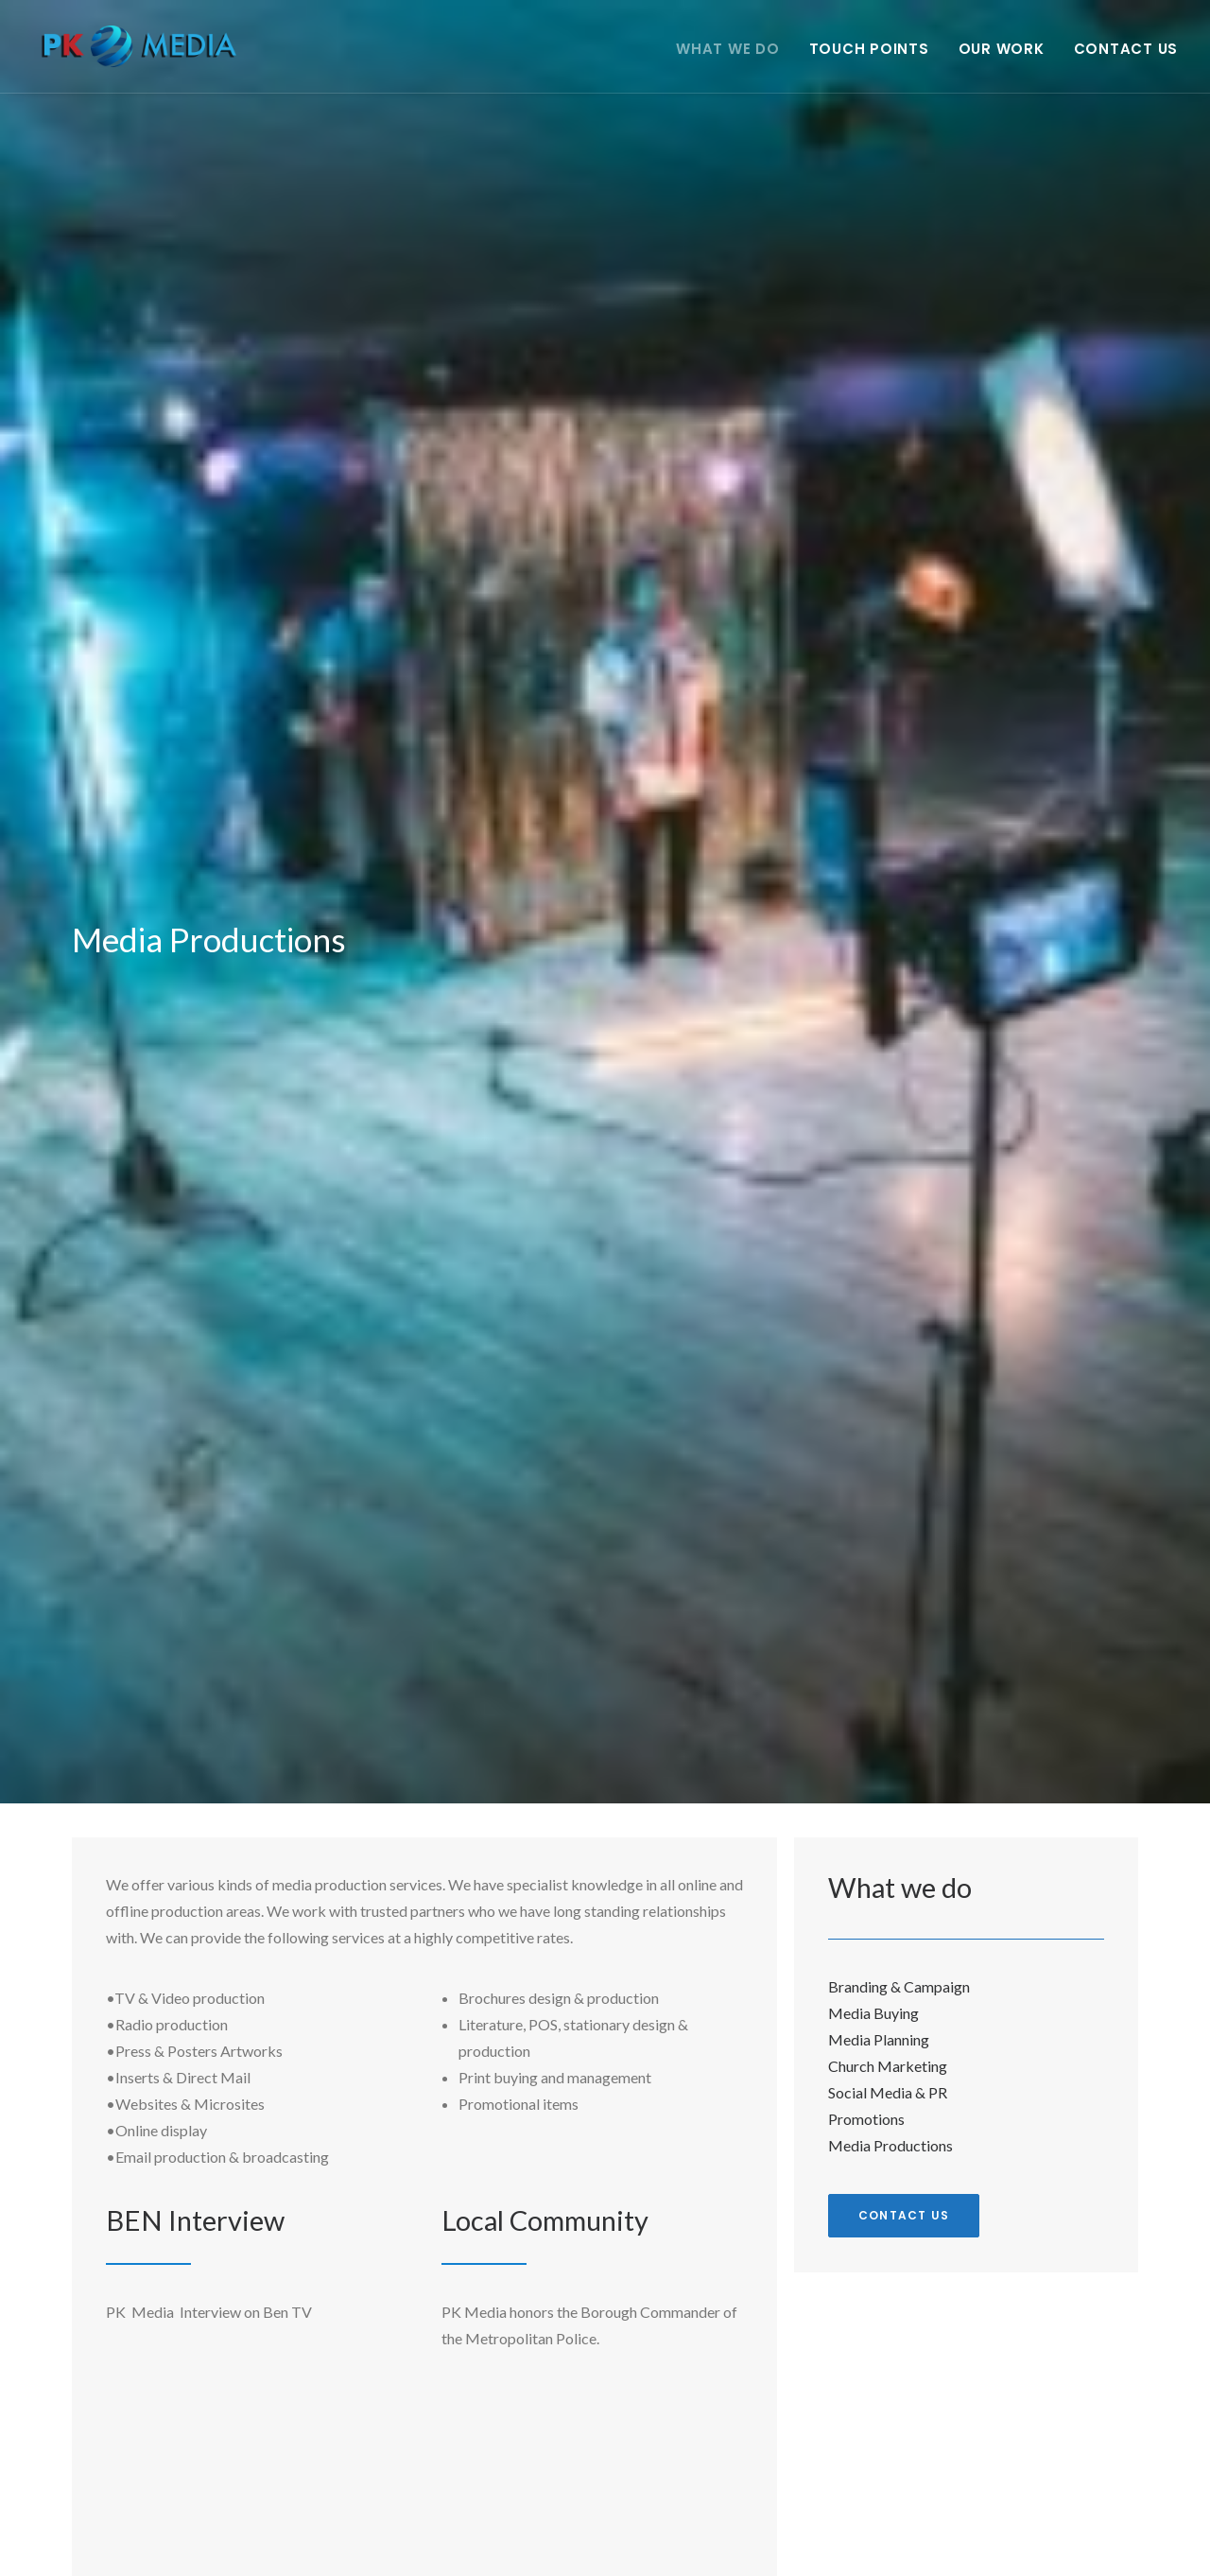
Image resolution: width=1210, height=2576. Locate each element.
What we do (728, 51)
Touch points (869, 51)
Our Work (1002, 51)
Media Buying (873, 2013)
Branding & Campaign (899, 1986)
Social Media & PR (887, 2092)
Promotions (866, 2119)
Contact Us (1126, 51)
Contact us (903, 2215)
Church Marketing (887, 2066)
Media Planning (878, 2039)
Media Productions (890, 2145)
